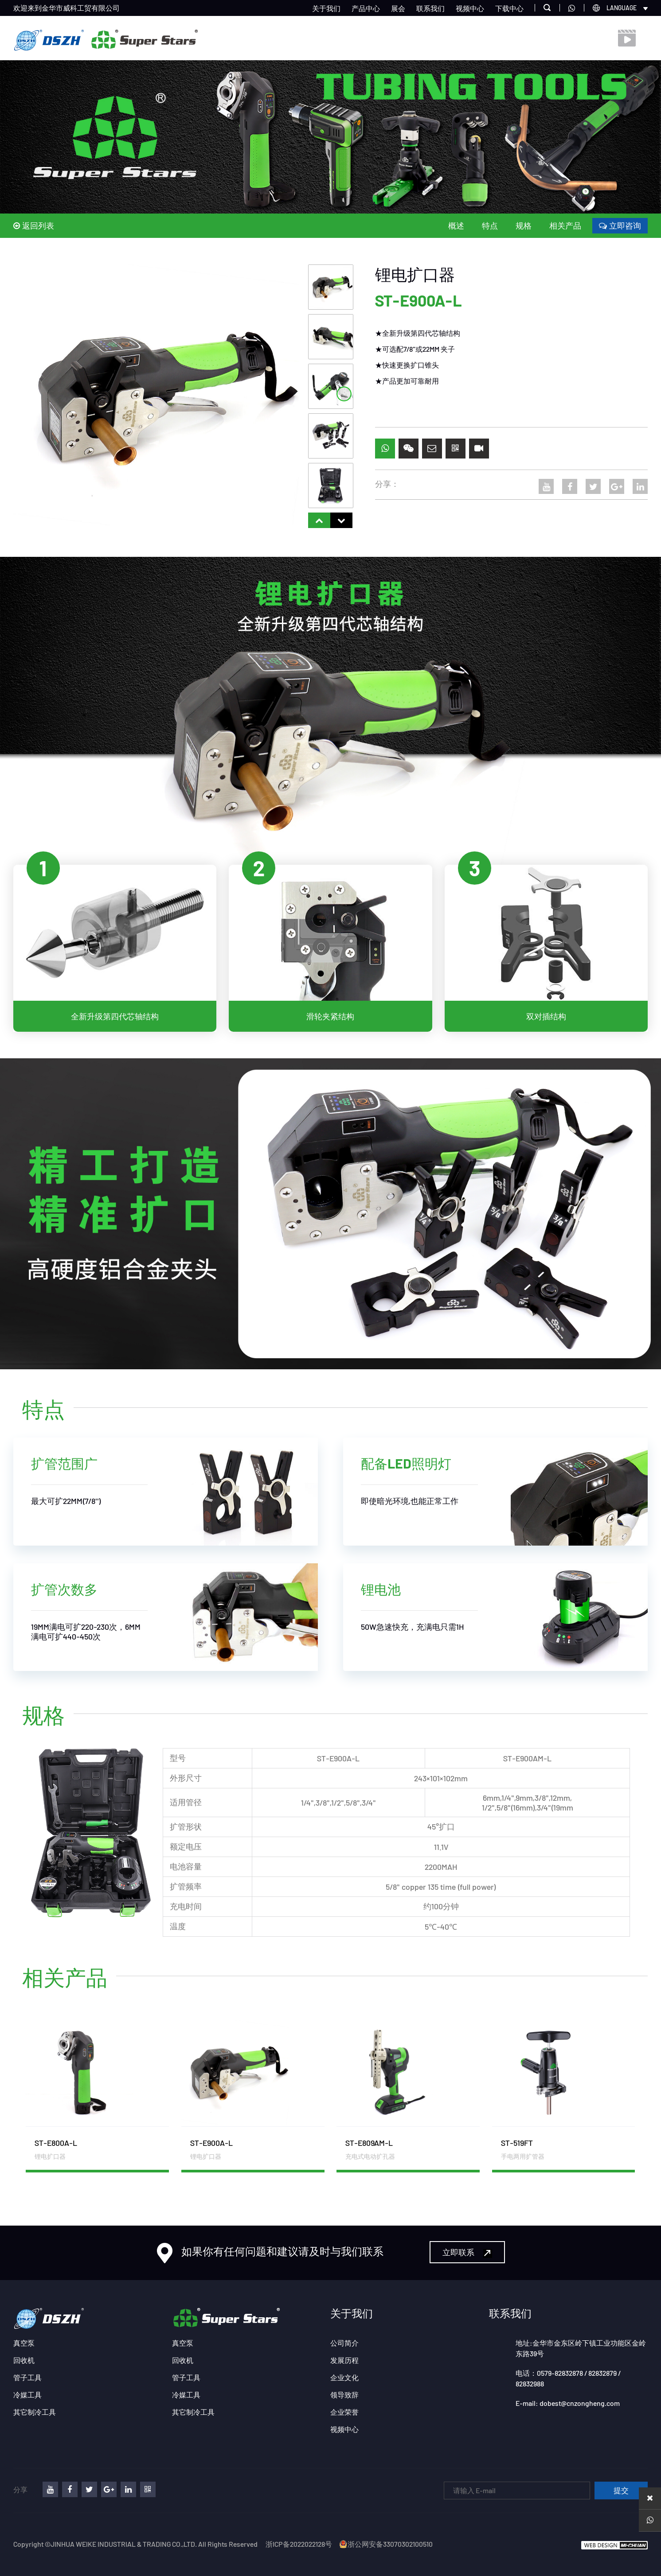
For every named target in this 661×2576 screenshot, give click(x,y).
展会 (398, 8)
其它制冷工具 (34, 2412)
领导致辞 (344, 2394)
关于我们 (326, 8)
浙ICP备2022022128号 (299, 2544)
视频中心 (470, 8)
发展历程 (344, 2360)
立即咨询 (620, 225)
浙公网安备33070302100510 (386, 2544)
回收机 (24, 2360)
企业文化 (344, 2377)
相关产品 (565, 225)
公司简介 (344, 2343)
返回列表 (33, 225)
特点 (490, 225)
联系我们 (430, 8)
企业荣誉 (344, 2412)
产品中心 (366, 8)
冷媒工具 (27, 2394)
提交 (621, 2491)
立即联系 (467, 2252)
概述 (456, 225)
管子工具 (27, 2377)
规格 (524, 225)
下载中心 (509, 8)
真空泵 (24, 2343)
